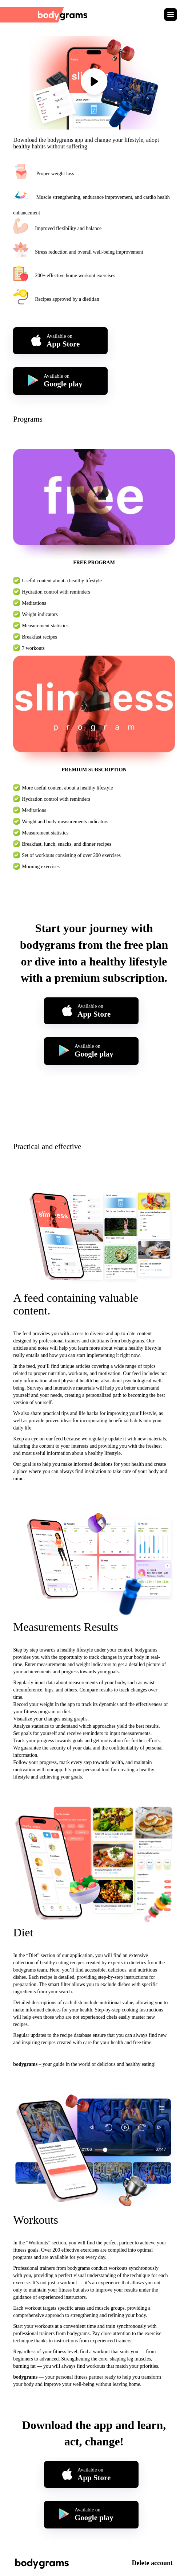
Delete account (152, 2563)
